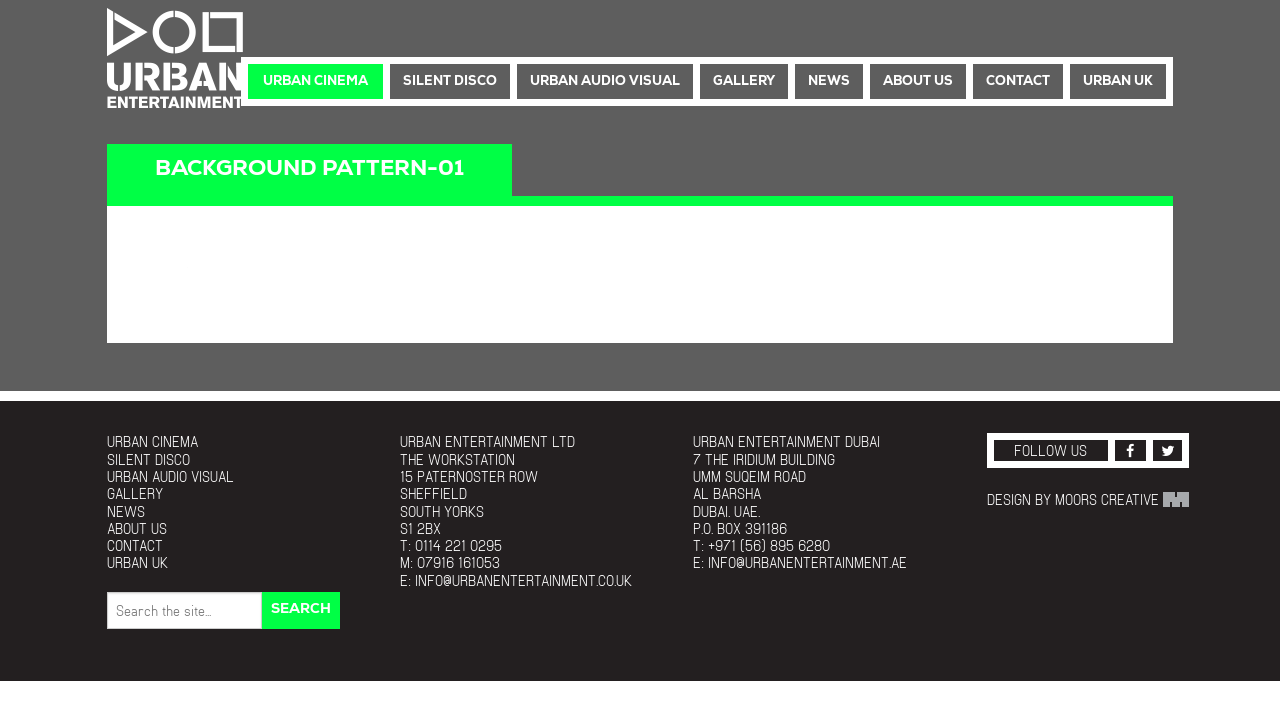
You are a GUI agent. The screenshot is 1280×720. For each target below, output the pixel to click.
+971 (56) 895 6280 (769, 545)
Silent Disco (450, 81)
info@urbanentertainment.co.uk (523, 580)
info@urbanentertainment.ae (807, 562)
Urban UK (1118, 81)
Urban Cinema (315, 81)
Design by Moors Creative (1088, 499)
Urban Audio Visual (605, 81)
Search (301, 609)
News (829, 81)
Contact (1018, 81)
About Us (918, 81)
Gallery (744, 81)
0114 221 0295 (458, 545)
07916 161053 (458, 562)
